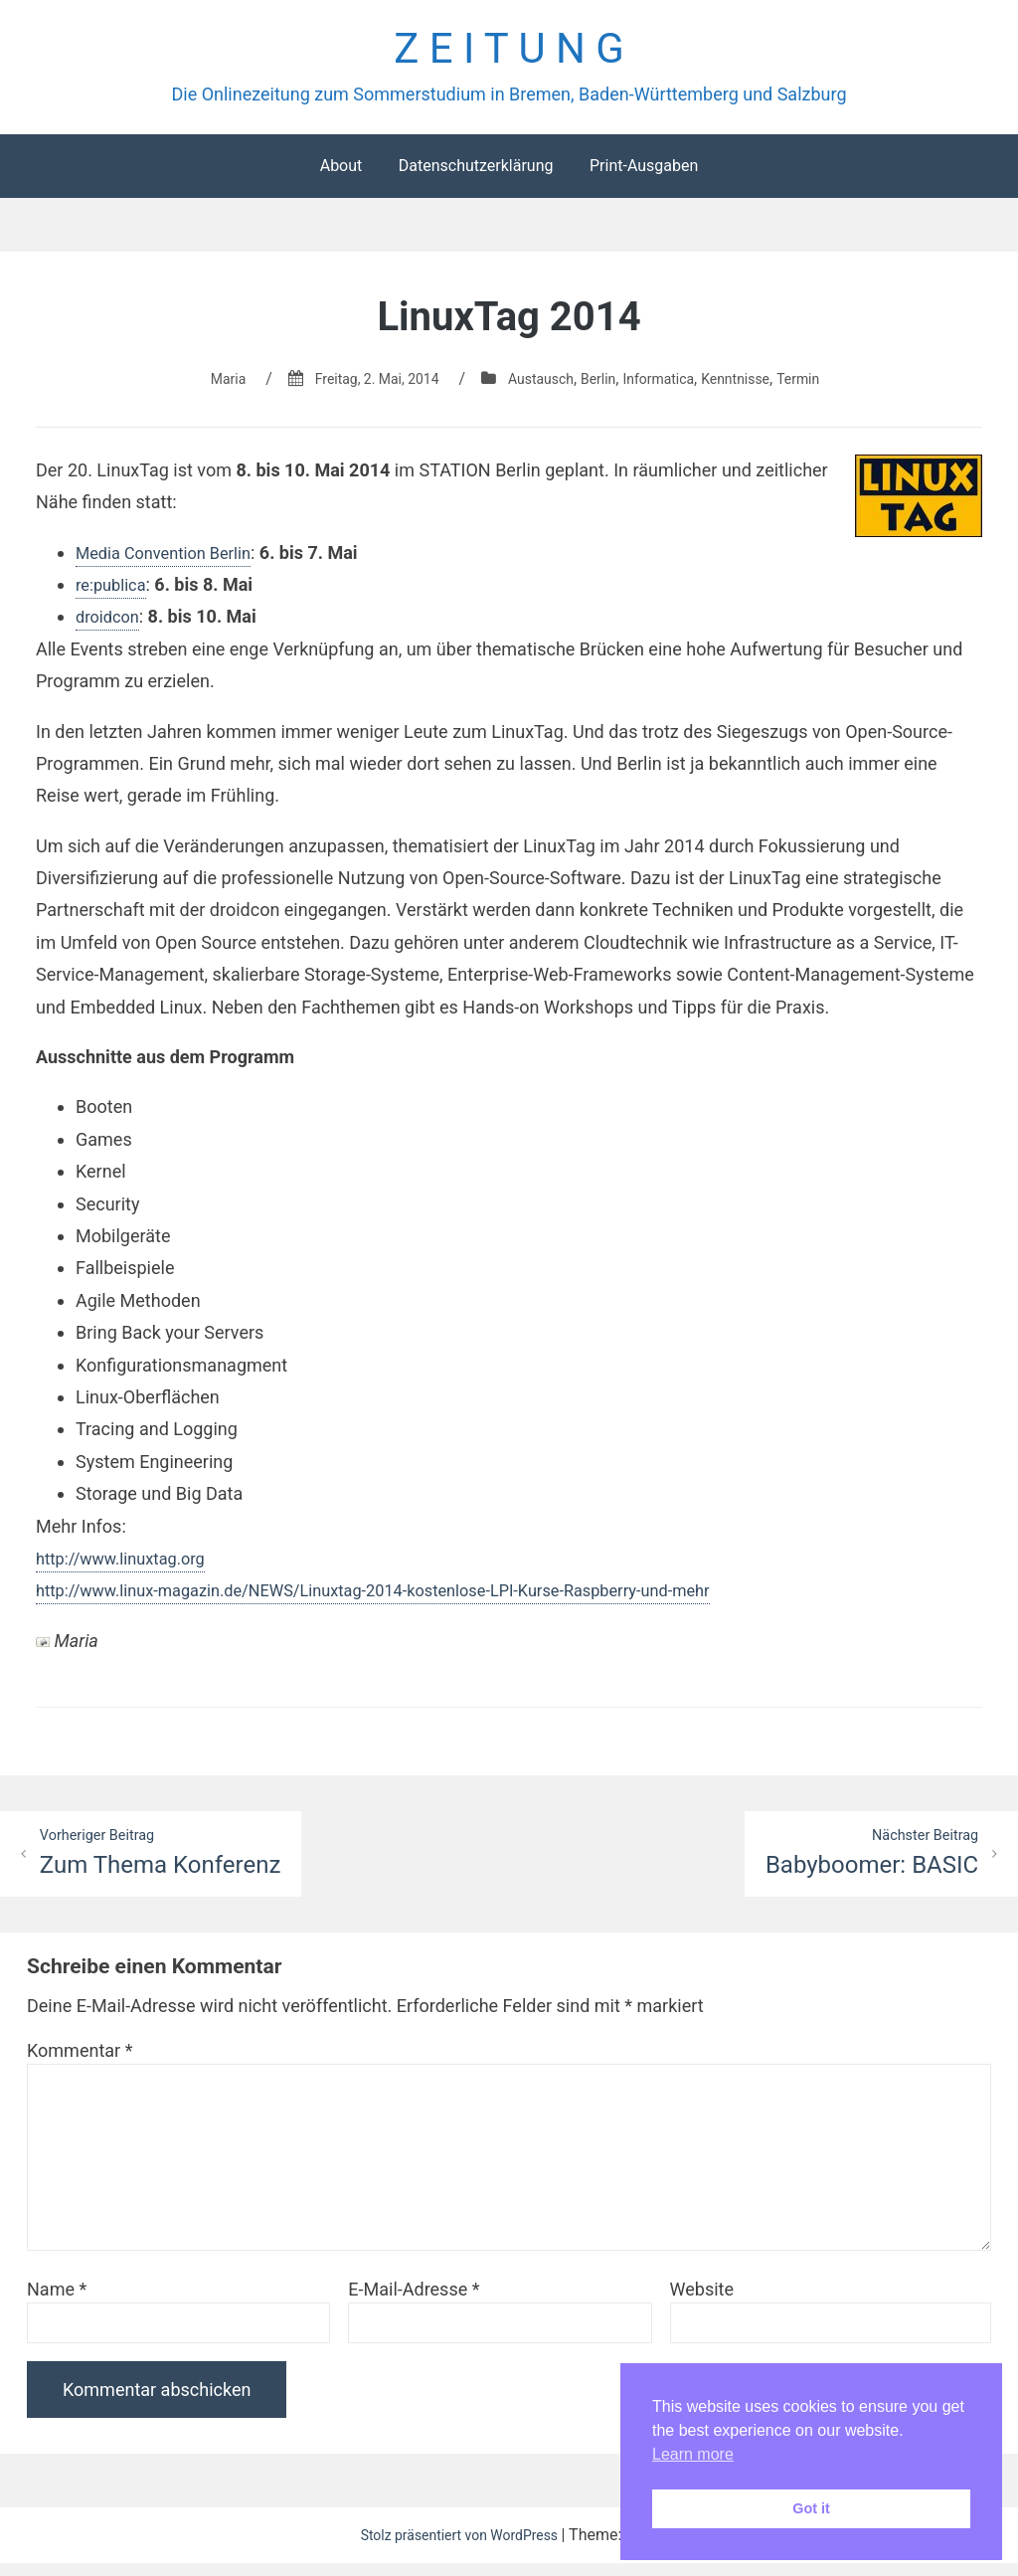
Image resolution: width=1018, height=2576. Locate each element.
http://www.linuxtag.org (129, 1567)
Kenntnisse (757, 387)
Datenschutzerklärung (476, 174)
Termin (827, 387)
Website (702, 2302)
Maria (198, 387)
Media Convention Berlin (172, 561)
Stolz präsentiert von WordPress (458, 2547)
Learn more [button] (693, 2454)
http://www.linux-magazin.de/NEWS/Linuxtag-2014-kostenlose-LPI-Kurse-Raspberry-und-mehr (408, 1599)
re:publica (114, 593)
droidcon (111, 626)
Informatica (669, 387)
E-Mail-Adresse (413, 2302)
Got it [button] (811, 2508)
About (341, 174)
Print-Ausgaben (644, 174)
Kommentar (79, 2063)
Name (56, 2302)
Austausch (537, 387)
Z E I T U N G (508, 53)
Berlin (602, 387)
